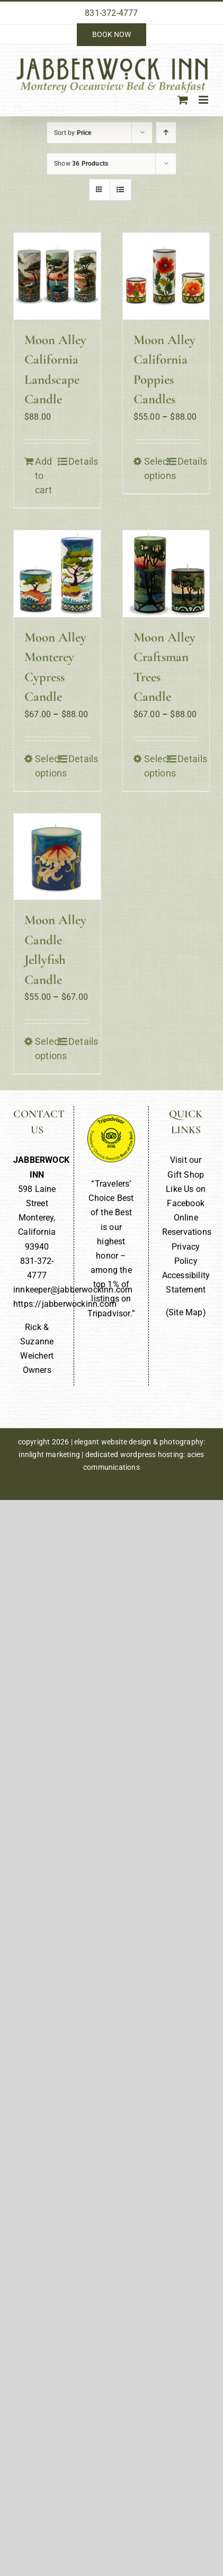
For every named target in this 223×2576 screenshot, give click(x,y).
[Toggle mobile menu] (204, 99)
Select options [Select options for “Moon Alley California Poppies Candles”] (155, 468)
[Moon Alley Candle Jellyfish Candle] (57, 857)
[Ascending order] (166, 132)
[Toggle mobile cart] (182, 99)
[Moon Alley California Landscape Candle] (57, 276)
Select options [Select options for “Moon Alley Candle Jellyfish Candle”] (46, 1048)
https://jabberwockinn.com (65, 1304)
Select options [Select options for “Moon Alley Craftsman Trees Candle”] (155, 766)
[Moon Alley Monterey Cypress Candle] (57, 573)
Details (79, 461)
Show (81, 163)
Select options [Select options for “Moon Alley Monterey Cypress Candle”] (46, 766)
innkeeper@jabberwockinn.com (72, 1290)
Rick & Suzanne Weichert (36, 1341)
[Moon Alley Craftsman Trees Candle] (166, 573)
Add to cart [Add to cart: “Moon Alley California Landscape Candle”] (43, 475)
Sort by (73, 133)
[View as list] (120, 189)
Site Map (185, 1312)
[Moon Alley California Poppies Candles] (166, 276)
